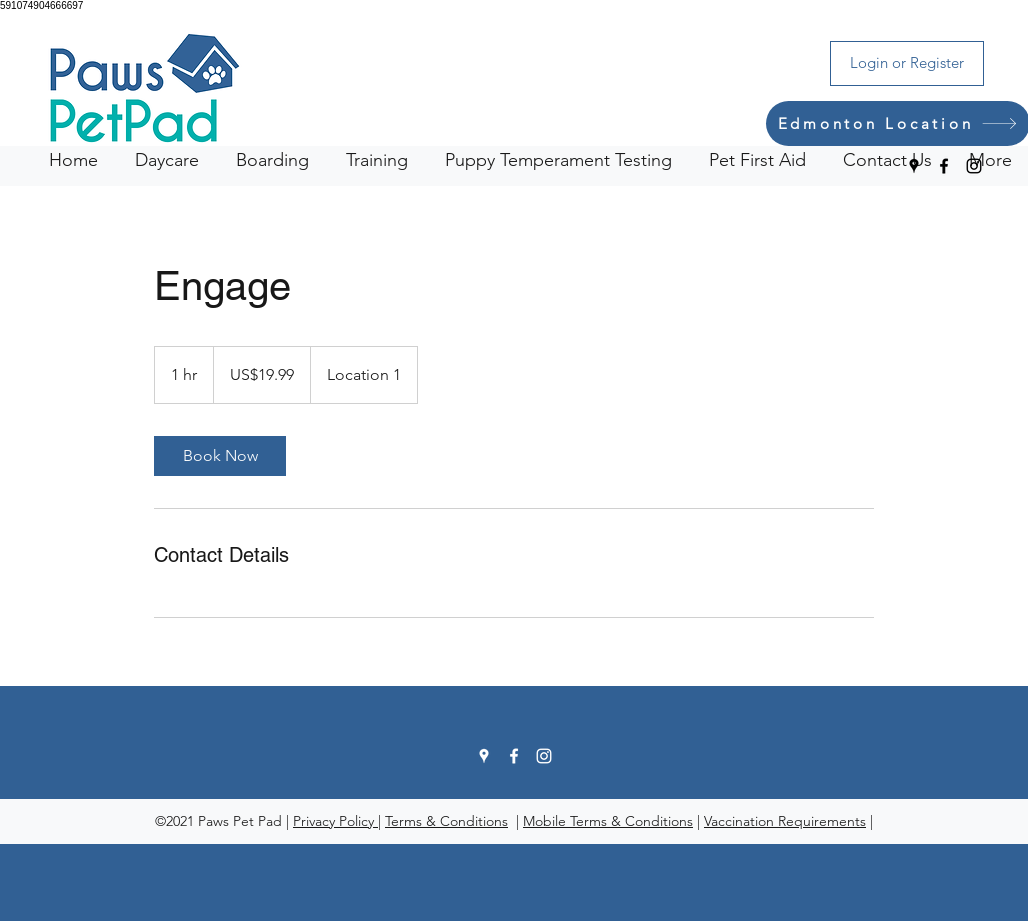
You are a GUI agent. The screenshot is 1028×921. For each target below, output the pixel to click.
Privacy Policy (335, 821)
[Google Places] (914, 166)
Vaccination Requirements (785, 821)
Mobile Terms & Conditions (608, 821)
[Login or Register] (907, 63)
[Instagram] (974, 166)
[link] (220, 456)
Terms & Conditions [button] (446, 821)
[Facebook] (944, 166)
